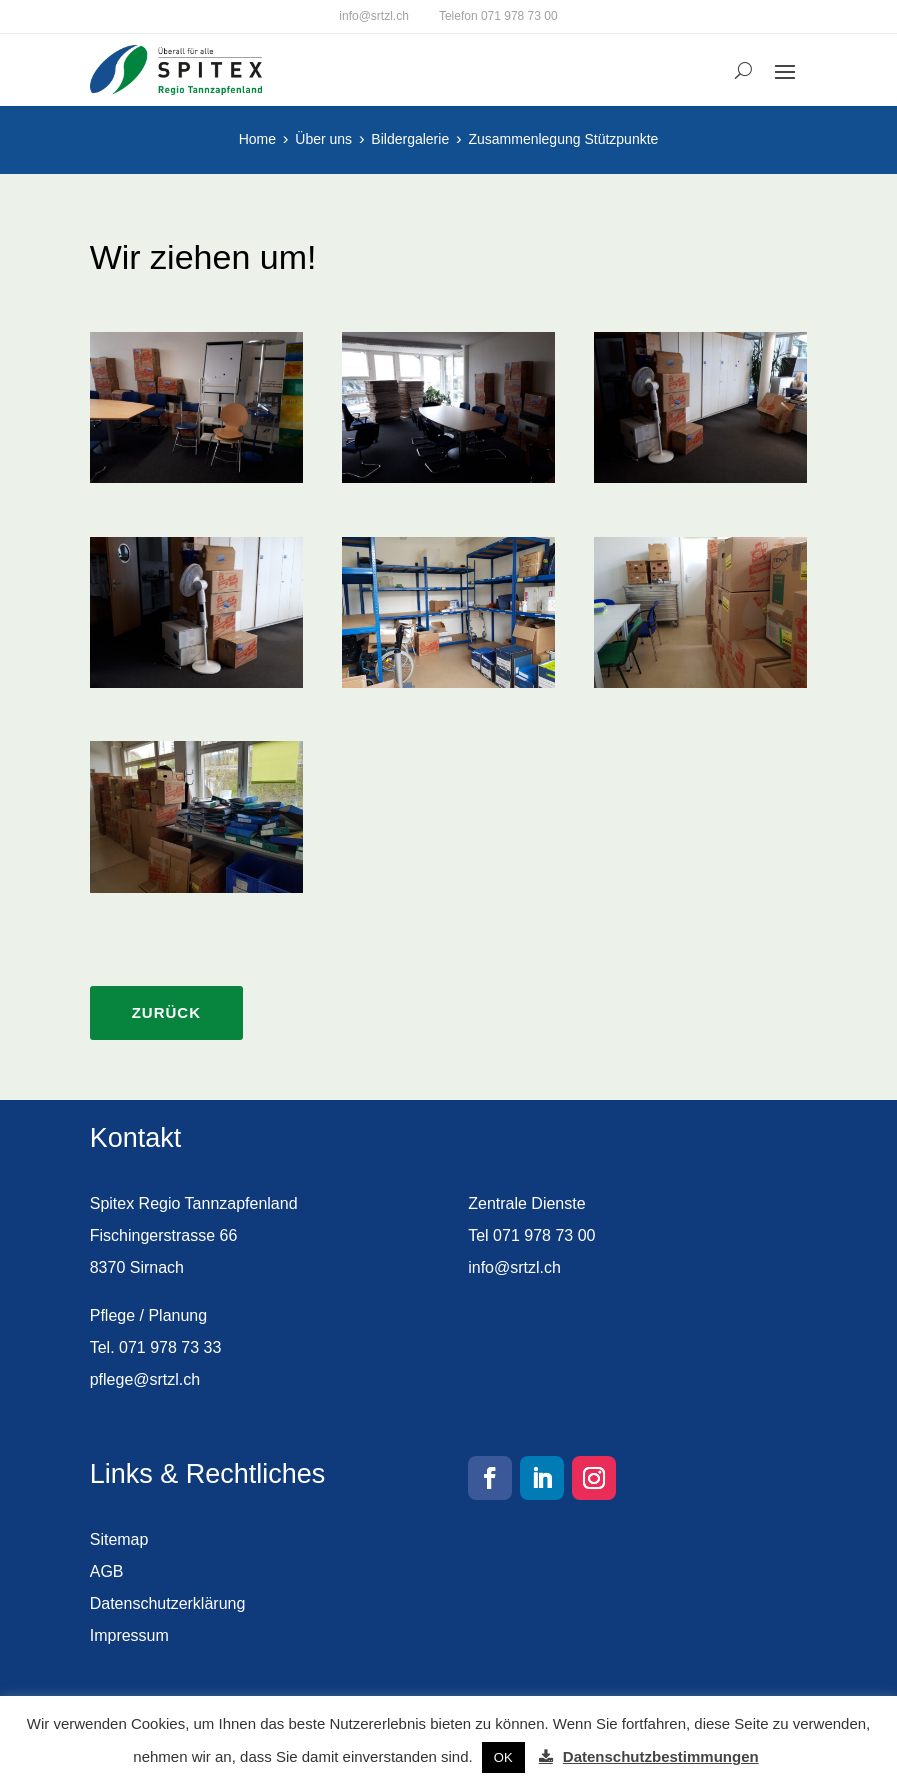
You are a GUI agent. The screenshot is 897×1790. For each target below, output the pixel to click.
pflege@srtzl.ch (145, 1379)
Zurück (166, 1012)
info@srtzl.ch (374, 16)
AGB (107, 1571)
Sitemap (119, 1539)
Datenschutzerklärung (168, 1603)
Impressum (129, 1635)
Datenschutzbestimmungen (661, 1756)
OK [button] (503, 1757)
